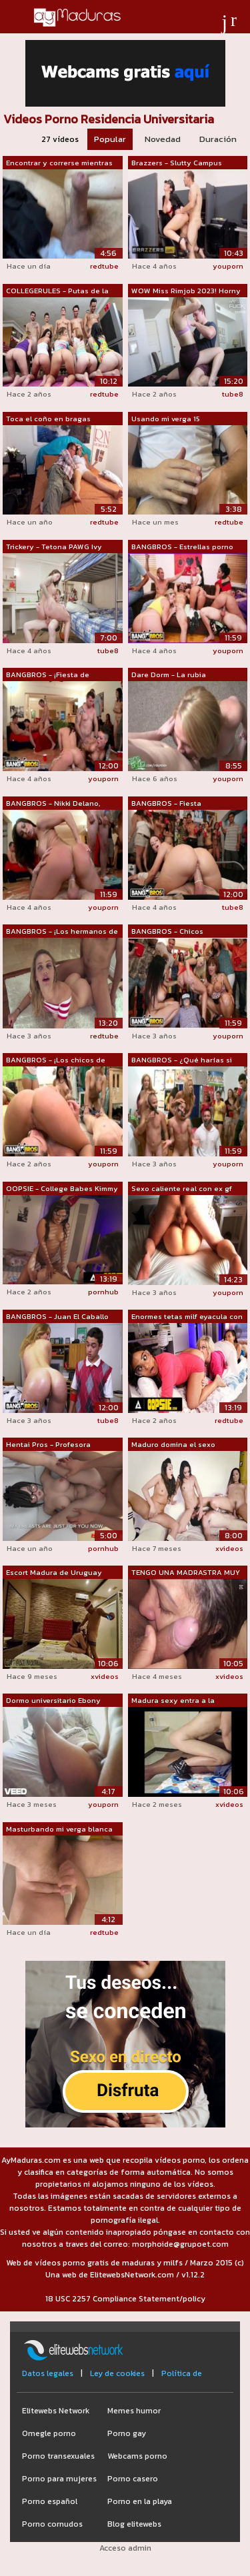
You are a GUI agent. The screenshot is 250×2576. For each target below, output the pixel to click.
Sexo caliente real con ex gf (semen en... (181, 1189)
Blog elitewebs (134, 2524)
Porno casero (132, 2479)
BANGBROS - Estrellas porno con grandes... (182, 547)
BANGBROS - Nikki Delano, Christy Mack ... (53, 804)
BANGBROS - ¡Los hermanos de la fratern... (62, 932)
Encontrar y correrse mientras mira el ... (59, 163)
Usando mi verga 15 (165, 418)
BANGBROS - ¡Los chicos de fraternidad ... (55, 1060)
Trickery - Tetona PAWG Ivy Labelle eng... (54, 547)
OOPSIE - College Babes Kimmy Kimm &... (62, 1189)
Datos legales (47, 2373)
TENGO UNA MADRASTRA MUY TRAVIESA (185, 1573)
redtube (104, 266)
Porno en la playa (139, 2501)
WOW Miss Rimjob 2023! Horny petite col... (186, 291)
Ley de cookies (117, 2373)
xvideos (229, 1548)
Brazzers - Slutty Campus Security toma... (176, 163)
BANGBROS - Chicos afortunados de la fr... (169, 932)
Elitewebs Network (55, 2411)
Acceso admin (125, 2548)
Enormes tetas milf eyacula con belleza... (187, 1317)
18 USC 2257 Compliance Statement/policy (125, 2299)
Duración (218, 139)
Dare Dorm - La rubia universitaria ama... (168, 675)
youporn (228, 266)
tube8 (232, 394)
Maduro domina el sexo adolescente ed (173, 1445)
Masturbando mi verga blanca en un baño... (59, 1830)
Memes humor (134, 2411)
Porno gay (126, 2433)
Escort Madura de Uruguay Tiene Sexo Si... (54, 1573)
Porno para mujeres (59, 2479)
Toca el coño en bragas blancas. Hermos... (48, 419)
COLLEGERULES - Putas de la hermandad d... (57, 291)
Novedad (163, 139)
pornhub (103, 1291)
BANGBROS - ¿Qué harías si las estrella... (181, 1060)
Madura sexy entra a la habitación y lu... (173, 1701)
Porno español (49, 2501)
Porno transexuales (58, 2456)
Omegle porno (49, 2433)
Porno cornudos (52, 2524)
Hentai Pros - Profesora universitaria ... (48, 1445)
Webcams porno (137, 2456)
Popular (110, 139)
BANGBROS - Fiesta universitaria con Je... (168, 804)
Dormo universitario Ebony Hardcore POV (53, 1701)
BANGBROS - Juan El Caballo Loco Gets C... (57, 1317)
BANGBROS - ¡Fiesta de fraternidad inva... (47, 675)
